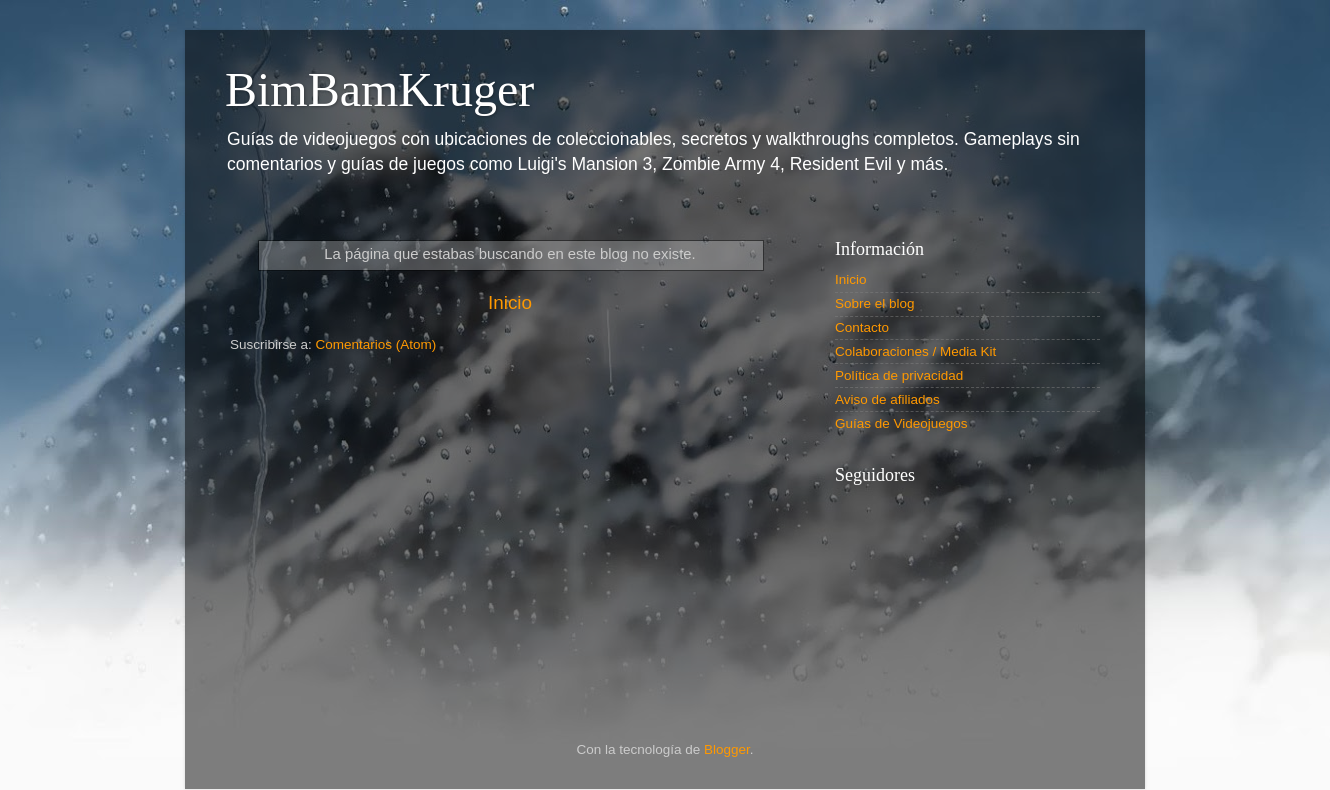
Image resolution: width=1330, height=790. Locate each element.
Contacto (862, 327)
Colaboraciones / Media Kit (915, 351)
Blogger (727, 749)
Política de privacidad (899, 375)
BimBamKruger (379, 89)
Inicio (510, 302)
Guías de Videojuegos (901, 423)
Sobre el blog (875, 303)
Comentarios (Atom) (376, 344)
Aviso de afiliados (887, 399)
